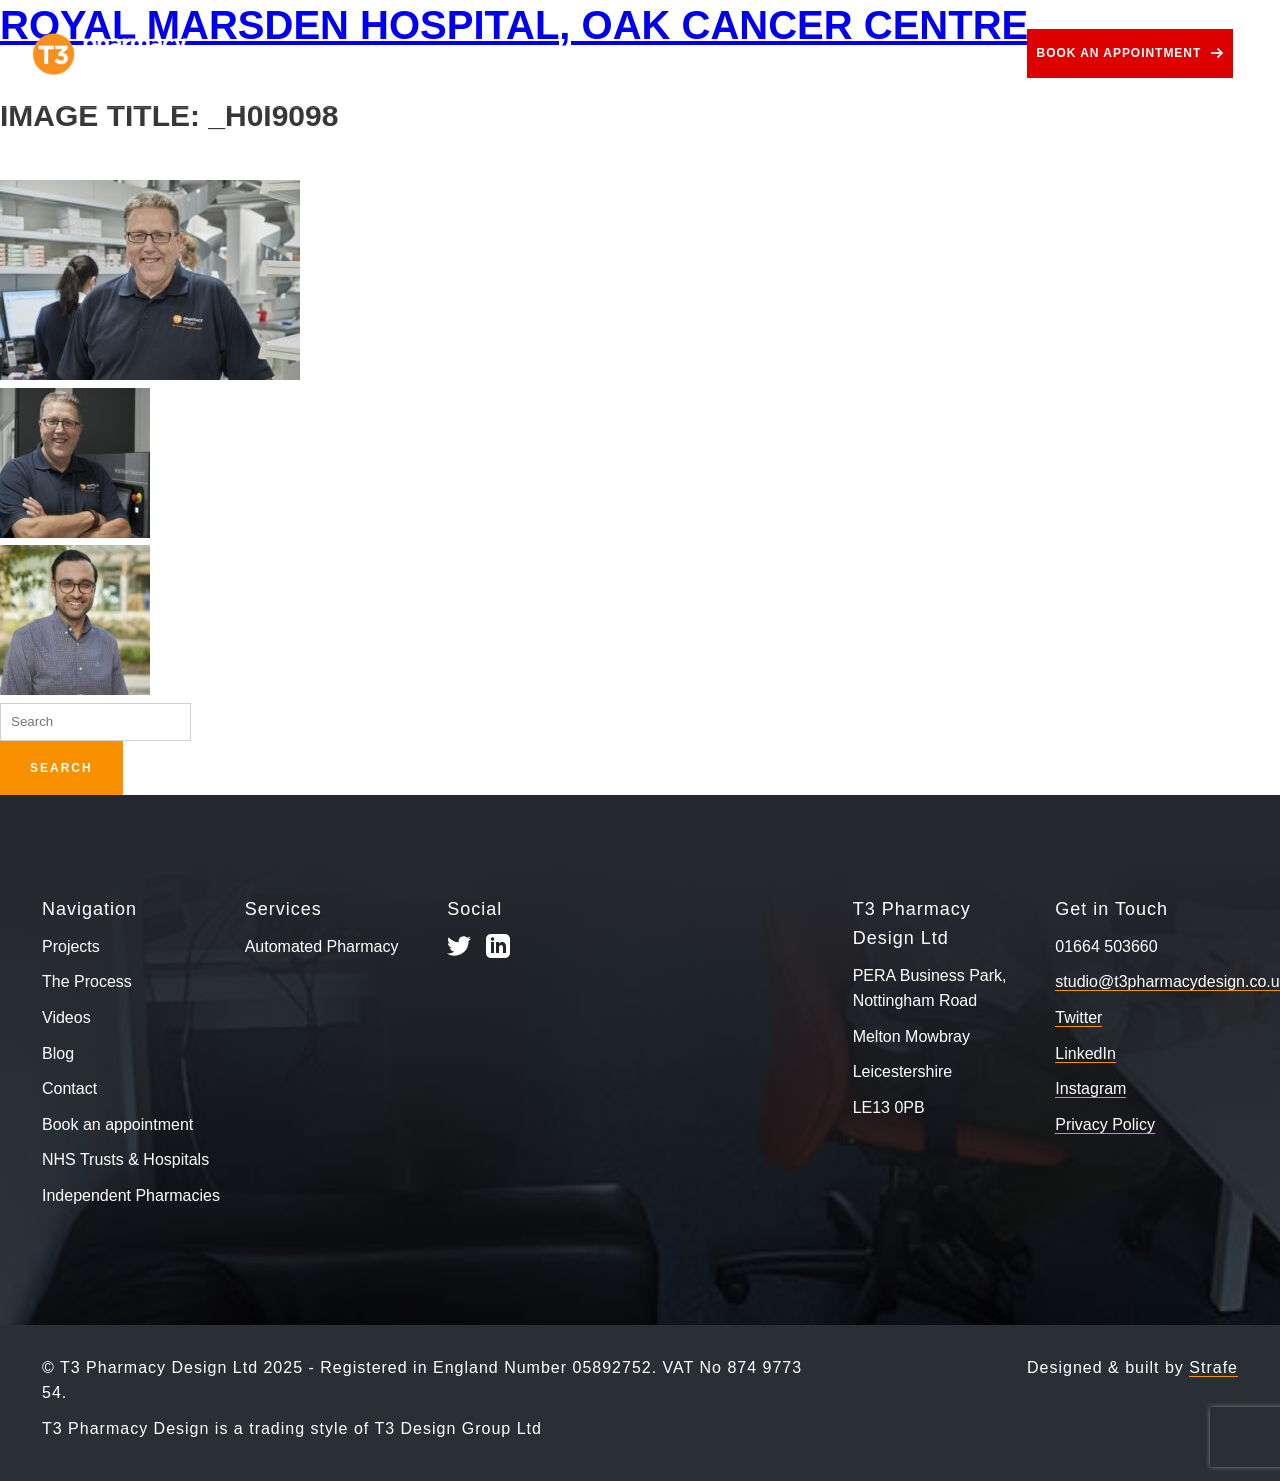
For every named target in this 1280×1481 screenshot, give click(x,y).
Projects (311, 53)
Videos (803, 53)
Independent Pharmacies (131, 1195)
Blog (884, 53)
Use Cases (688, 53)
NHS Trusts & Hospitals (125, 1159)
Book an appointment (1119, 53)
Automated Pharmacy (322, 946)
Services (560, 53)
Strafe (1213, 1367)
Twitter (1078, 1017)
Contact (970, 53)
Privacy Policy (1105, 1124)
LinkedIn (1085, 1053)
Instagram (1090, 1088)
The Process (432, 53)
